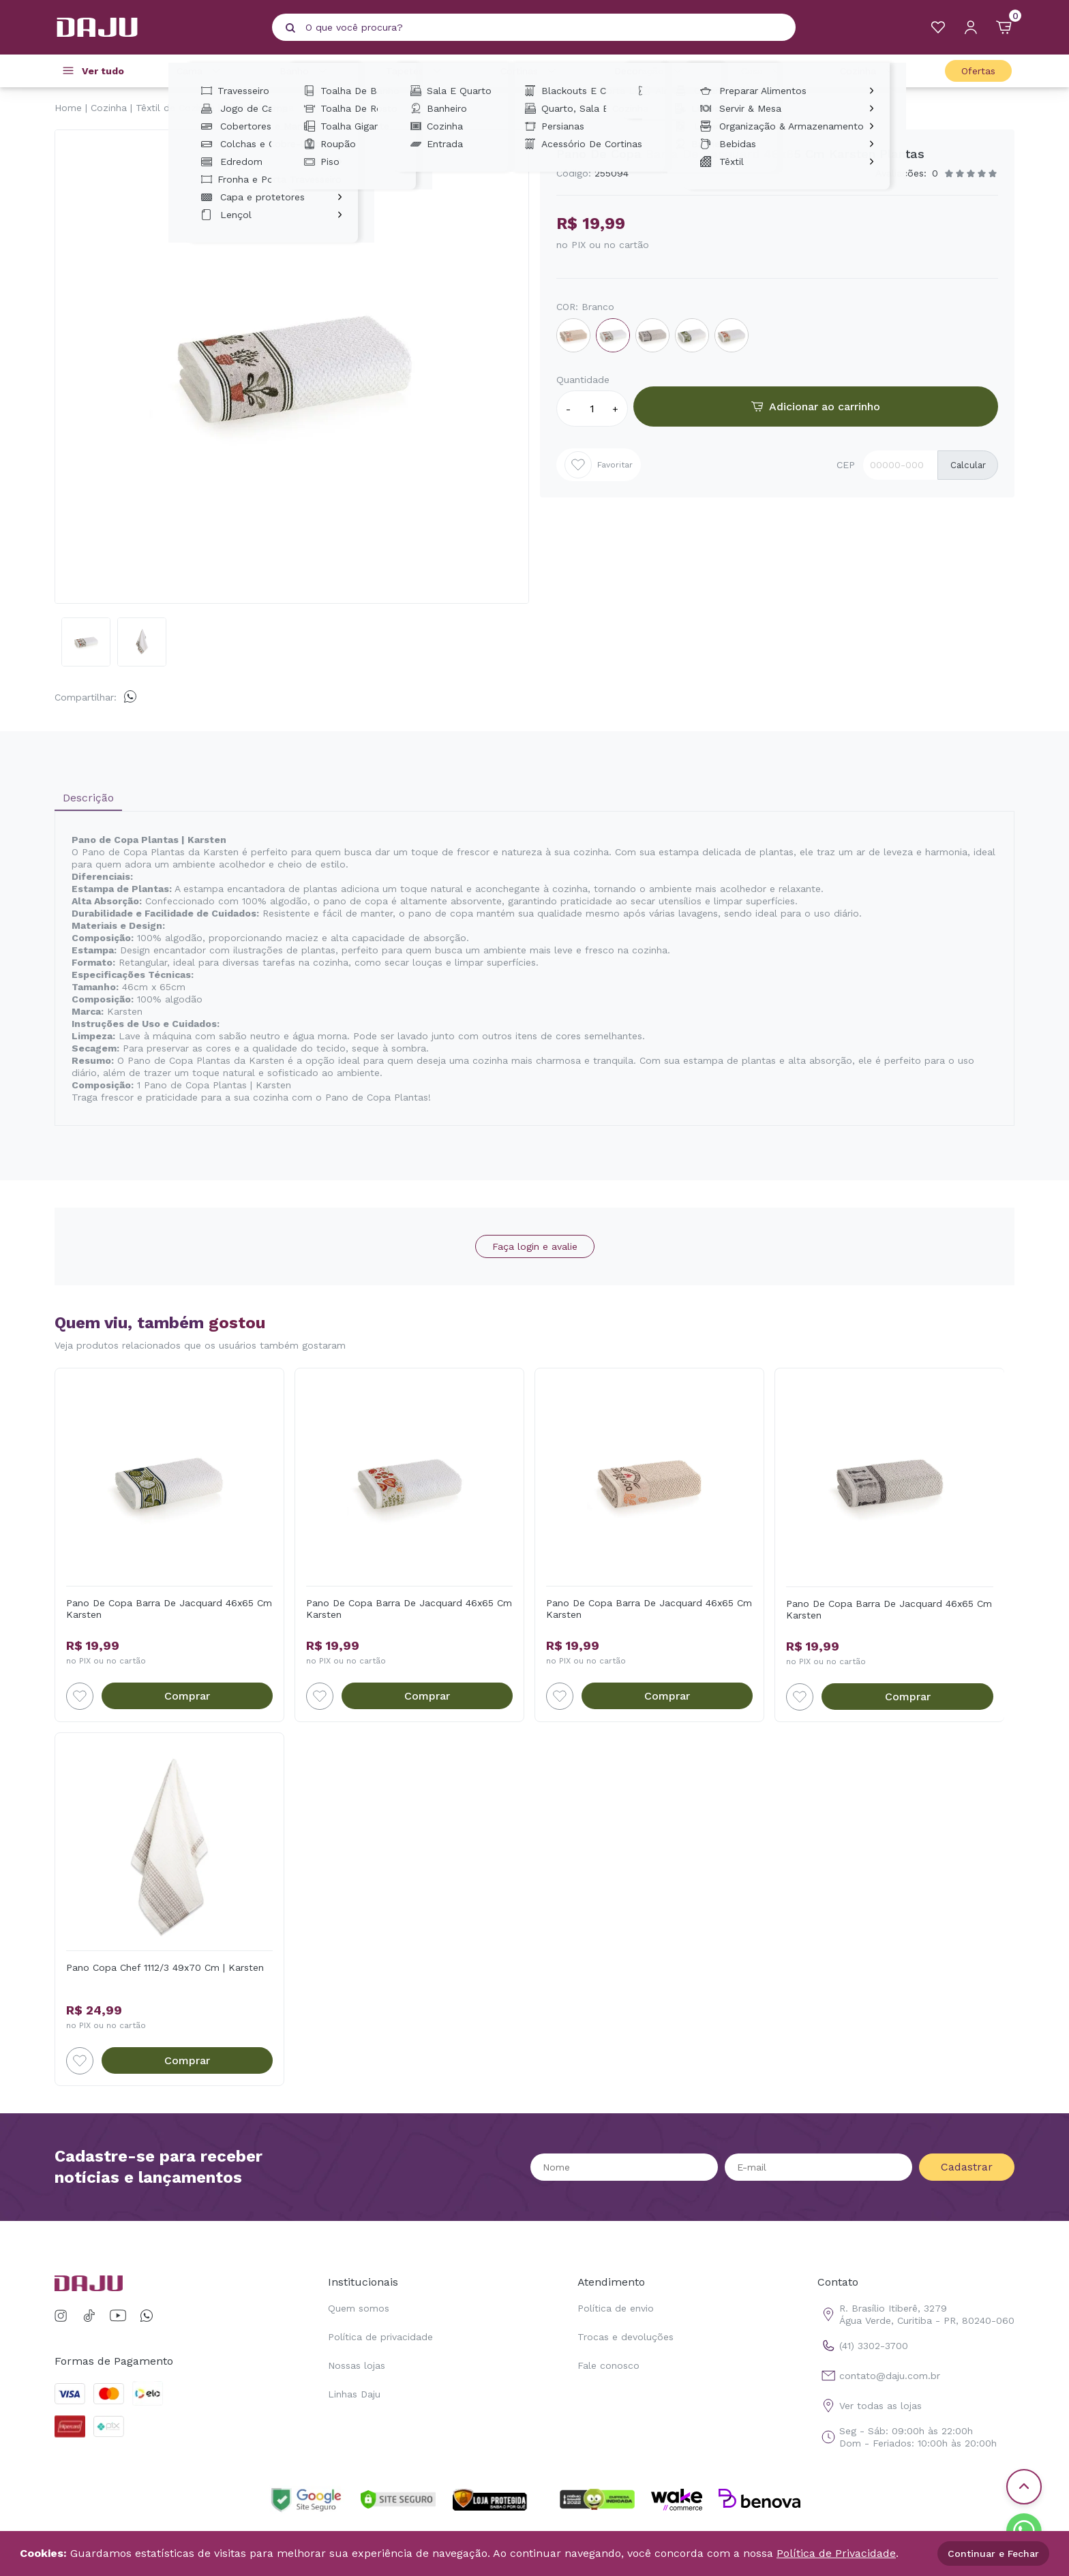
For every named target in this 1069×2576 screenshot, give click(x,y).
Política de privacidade (380, 2336)
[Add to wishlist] (79, 1696)
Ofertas (978, 70)
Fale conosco (608, 2365)
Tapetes (415, 71)
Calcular (968, 465)
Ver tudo (103, 70)
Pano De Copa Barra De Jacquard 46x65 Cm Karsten (169, 1608)
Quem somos (358, 2308)
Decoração (650, 71)
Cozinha (869, 71)
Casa (763, 71)
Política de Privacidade (836, 2553)
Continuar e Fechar (993, 2553)
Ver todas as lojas (869, 2406)
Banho (305, 71)
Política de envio (615, 2308)
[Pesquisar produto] (290, 28)
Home (68, 107)
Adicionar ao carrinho (815, 406)
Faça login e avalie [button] (534, 1246)
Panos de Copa (259, 107)
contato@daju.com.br (878, 2376)
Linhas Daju (354, 2394)
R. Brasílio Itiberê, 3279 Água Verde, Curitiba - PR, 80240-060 (915, 2314)
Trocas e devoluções (625, 2336)
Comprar (187, 1695)
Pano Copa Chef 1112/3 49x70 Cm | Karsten (165, 1967)
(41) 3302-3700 (862, 2346)
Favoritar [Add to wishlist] (598, 464)
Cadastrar (967, 2166)
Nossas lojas (356, 2365)
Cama (200, 71)
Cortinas (530, 71)
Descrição (88, 797)
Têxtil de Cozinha (175, 107)
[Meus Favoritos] (938, 27)
